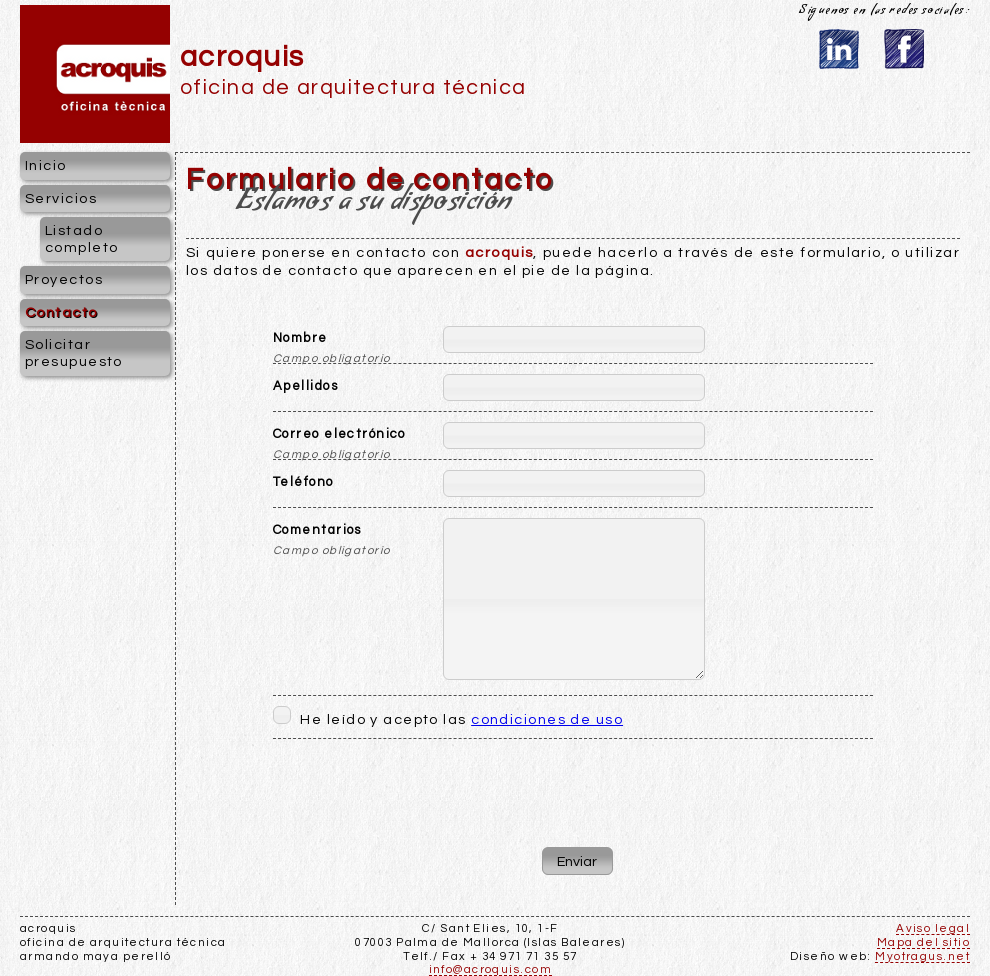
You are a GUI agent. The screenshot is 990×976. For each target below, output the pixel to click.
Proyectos (64, 279)
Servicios (61, 198)
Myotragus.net (922, 956)
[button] (577, 861)
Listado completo (82, 239)
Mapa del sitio (923, 942)
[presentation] (573, 788)
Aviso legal (933, 928)
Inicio (46, 165)
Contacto (61, 312)
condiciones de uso (547, 719)
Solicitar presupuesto (74, 353)
